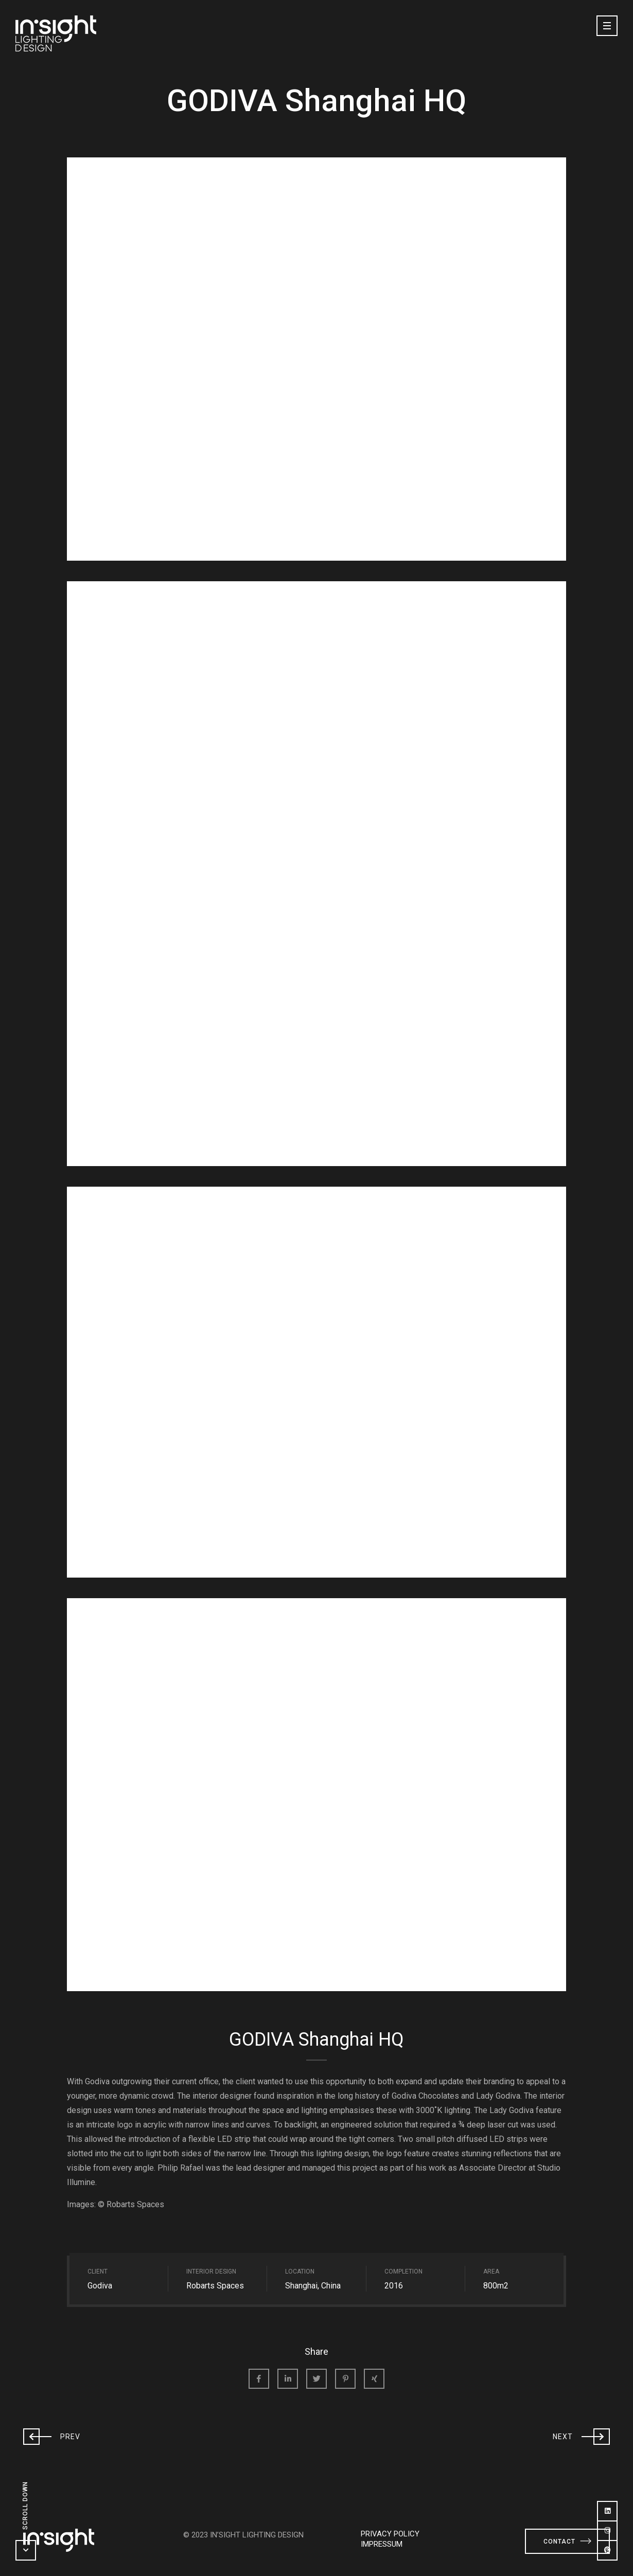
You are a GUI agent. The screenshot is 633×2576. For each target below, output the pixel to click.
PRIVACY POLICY (390, 2533)
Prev (51, 2435)
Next (581, 2435)
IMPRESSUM (381, 2544)
